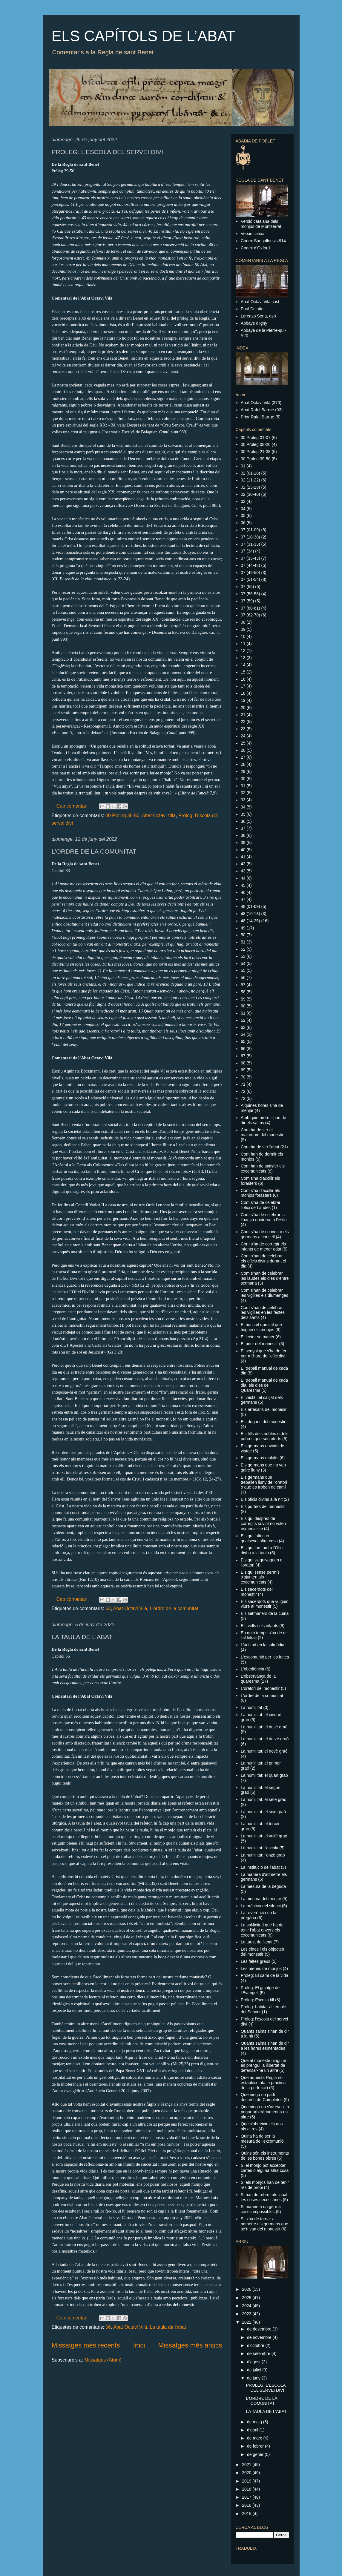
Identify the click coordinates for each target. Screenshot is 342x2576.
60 (243, 1006)
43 (243, 871)
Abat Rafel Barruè (257, 409)
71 (243, 1084)
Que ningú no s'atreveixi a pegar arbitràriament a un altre (265, 2111)
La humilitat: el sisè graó (263, 1811)
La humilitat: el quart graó (264, 1775)
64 (243, 1034)
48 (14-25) (250, 920)
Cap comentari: (73, 805)
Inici (139, 2345)
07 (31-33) (250, 544)
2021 (247, 2464)
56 (108, 2327)
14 (243, 664)
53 (243, 956)
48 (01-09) (250, 906)
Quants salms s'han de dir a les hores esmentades (265, 2046)
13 (243, 657)
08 (243, 622)
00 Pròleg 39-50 (122, 815)
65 (243, 1041)
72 (243, 1091)
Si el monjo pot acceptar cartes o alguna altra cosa (265, 2168)
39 (243, 842)
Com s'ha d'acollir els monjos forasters (260, 1193)
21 (243, 714)
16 (243, 679)
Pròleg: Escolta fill (257, 1999)
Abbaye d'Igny (254, 323)
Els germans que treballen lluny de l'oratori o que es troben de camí (264, 1482)
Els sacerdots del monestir (257, 1592)
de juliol (254, 2370)
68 (243, 1063)
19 (243, 700)
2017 (247, 2497)
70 (243, 1077)
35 (243, 814)
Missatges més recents (86, 2345)
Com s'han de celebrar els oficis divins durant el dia (263, 1261)
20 (243, 707)
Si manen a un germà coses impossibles (261, 2209)
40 (243, 849)
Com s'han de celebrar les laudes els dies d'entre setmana (265, 1278)
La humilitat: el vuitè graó (264, 1836)
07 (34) (247, 551)
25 (243, 743)
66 (243, 1048)
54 (243, 963)
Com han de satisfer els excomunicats (263, 1168)
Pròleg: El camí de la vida (264, 1975)
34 (243, 807)
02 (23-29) (250, 487)
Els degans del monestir (263, 1421)
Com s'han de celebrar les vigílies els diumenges (264, 1293)
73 (243, 1098)
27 (243, 757)
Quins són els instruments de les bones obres (265, 2156)
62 (243, 1020)
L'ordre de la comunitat (174, 1608)
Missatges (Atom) (102, 2359)
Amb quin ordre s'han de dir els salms (263, 1120)
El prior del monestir (259, 1343)
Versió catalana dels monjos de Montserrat (261, 224)
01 (243, 466)
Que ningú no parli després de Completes (262, 2097)
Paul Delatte (252, 308)
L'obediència (252, 1669)
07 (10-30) (250, 537)
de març (255, 2438)
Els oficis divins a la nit (262, 1499)
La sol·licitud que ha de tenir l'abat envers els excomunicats (262, 1930)
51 (243, 942)
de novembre (260, 2337)
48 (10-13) (250, 913)
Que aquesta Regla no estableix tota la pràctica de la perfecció (263, 2082)
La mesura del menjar (261, 1898)
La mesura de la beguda (263, 1886)
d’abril (253, 2430)
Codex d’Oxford (255, 248)
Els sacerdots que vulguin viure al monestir (265, 1604)
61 (243, 1013)
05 (243, 515)
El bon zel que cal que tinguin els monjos (261, 1327)
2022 (247, 2322)
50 (243, 934)
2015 (247, 2513)
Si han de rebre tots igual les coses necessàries (264, 2197)
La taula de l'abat (168, 2327)
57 (243, 984)
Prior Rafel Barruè (257, 417)
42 (243, 863)
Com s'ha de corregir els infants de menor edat (263, 1246)
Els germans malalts (259, 1457)
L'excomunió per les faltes (265, 1657)
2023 (247, 2313)
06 (243, 522)
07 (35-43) (250, 558)
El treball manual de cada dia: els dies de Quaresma (264, 1385)
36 (243, 821)
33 (243, 799)
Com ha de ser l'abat (260, 1146)
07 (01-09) (250, 529)
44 (243, 878)
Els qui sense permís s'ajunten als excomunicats (260, 1577)
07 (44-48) (250, 565)
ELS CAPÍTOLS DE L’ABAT (143, 36)
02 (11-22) (250, 480)
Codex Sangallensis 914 (263, 240)
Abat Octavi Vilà (159, 815)
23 (243, 728)
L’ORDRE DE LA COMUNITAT (94, 851)
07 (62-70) (250, 615)
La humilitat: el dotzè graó (265, 1738)
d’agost (254, 2361)
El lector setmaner (257, 1336)
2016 (247, 2505)
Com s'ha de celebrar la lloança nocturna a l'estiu (264, 1217)
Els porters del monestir (263, 1506)
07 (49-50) (250, 572)
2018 (247, 2489)
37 (243, 828)
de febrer (256, 2446)
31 (243, 785)
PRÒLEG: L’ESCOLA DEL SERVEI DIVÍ (107, 151)
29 (243, 771)
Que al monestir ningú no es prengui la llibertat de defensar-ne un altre (264, 2065)
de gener (256, 2454)
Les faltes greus (255, 1961)
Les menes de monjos (261, 1968)
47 (243, 899)
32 (243, 792)
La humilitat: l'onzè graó (263, 1855)
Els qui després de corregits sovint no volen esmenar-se (263, 1523)
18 (243, 693)
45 (243, 885)
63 (108, 1608)
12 (243, 650)
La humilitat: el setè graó (263, 1799)
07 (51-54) (250, 579)
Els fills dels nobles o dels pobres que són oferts (265, 1436)
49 (243, 928)
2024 (247, 2305)
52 (243, 949)
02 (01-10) (250, 473)
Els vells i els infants (259, 1625)
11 (243, 643)
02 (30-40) (250, 494)
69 (243, 1069)
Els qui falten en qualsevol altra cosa (259, 1538)
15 (243, 672)
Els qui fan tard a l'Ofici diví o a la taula (262, 1550)
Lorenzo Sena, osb (258, 316)
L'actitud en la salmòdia (262, 1644)
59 (243, 999)
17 (243, 686)
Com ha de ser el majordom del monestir (262, 1132)
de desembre (260, 2329)
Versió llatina (252, 233)
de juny (254, 2378)
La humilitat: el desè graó (264, 1727)
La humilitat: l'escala (259, 1847)
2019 (247, 2481)
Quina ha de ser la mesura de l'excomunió (262, 2139)
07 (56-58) (250, 593)
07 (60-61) (250, 608)
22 (243, 721)
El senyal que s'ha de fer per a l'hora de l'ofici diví (263, 1353)
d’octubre (256, 2345)
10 (243, 636)
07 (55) (247, 586)
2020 (247, 2472)
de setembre (259, 2353)
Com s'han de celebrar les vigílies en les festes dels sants (263, 1312)
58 (243, 991)
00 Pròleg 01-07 (256, 437)
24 (243, 736)
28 (243, 764)
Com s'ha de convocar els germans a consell (265, 1234)
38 (243, 835)
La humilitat (251, 1707)
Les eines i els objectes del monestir (262, 1952)
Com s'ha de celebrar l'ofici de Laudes (260, 1205)
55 (243, 970)
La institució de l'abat (260, 1867)
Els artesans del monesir (263, 1409)
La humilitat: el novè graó (264, 1751)
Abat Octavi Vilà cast (260, 301)
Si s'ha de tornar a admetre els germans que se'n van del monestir (264, 2223)
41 (243, 856)
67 (243, 1055)
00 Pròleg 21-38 (256, 451)
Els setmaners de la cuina (265, 1613)
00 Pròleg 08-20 (256, 444)
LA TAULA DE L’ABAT (82, 1636)
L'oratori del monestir (260, 1688)
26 (243, 750)
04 (243, 508)
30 (243, 778)
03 (243, 501)
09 (243, 629)
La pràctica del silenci (261, 1905)
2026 (247, 2289)
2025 (247, 2297)
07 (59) (247, 601)
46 (243, 892)
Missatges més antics (190, 2345)
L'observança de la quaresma (258, 1679)
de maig (255, 2421)
